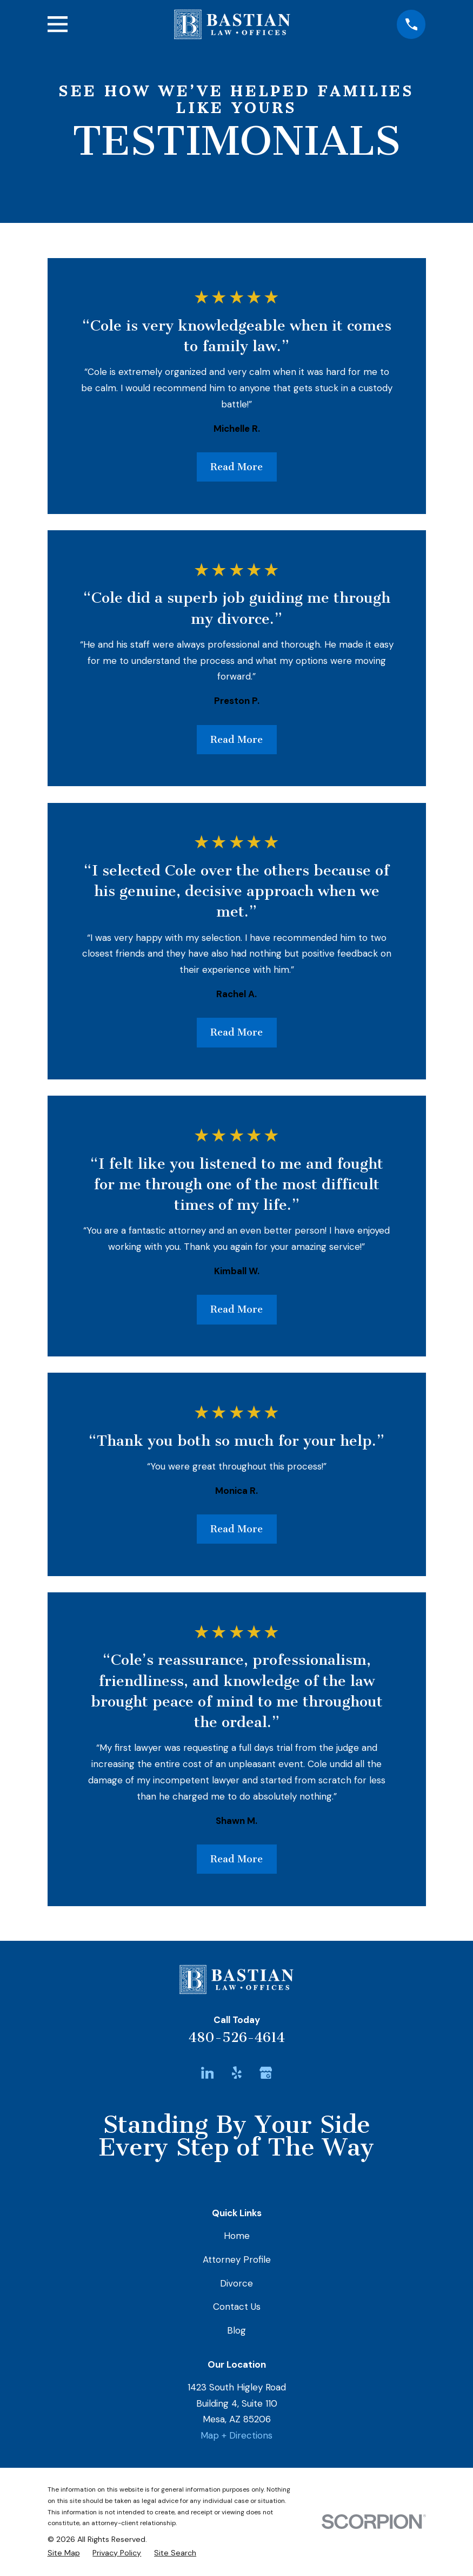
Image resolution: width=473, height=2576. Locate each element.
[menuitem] (64, 2553)
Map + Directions (236, 2435)
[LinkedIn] (207, 2072)
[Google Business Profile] (265, 2072)
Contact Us (237, 2307)
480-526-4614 (237, 2037)
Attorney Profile (237, 2259)
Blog (236, 2330)
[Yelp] (236, 2072)
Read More (236, 467)
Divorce (236, 2283)
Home (237, 2236)
